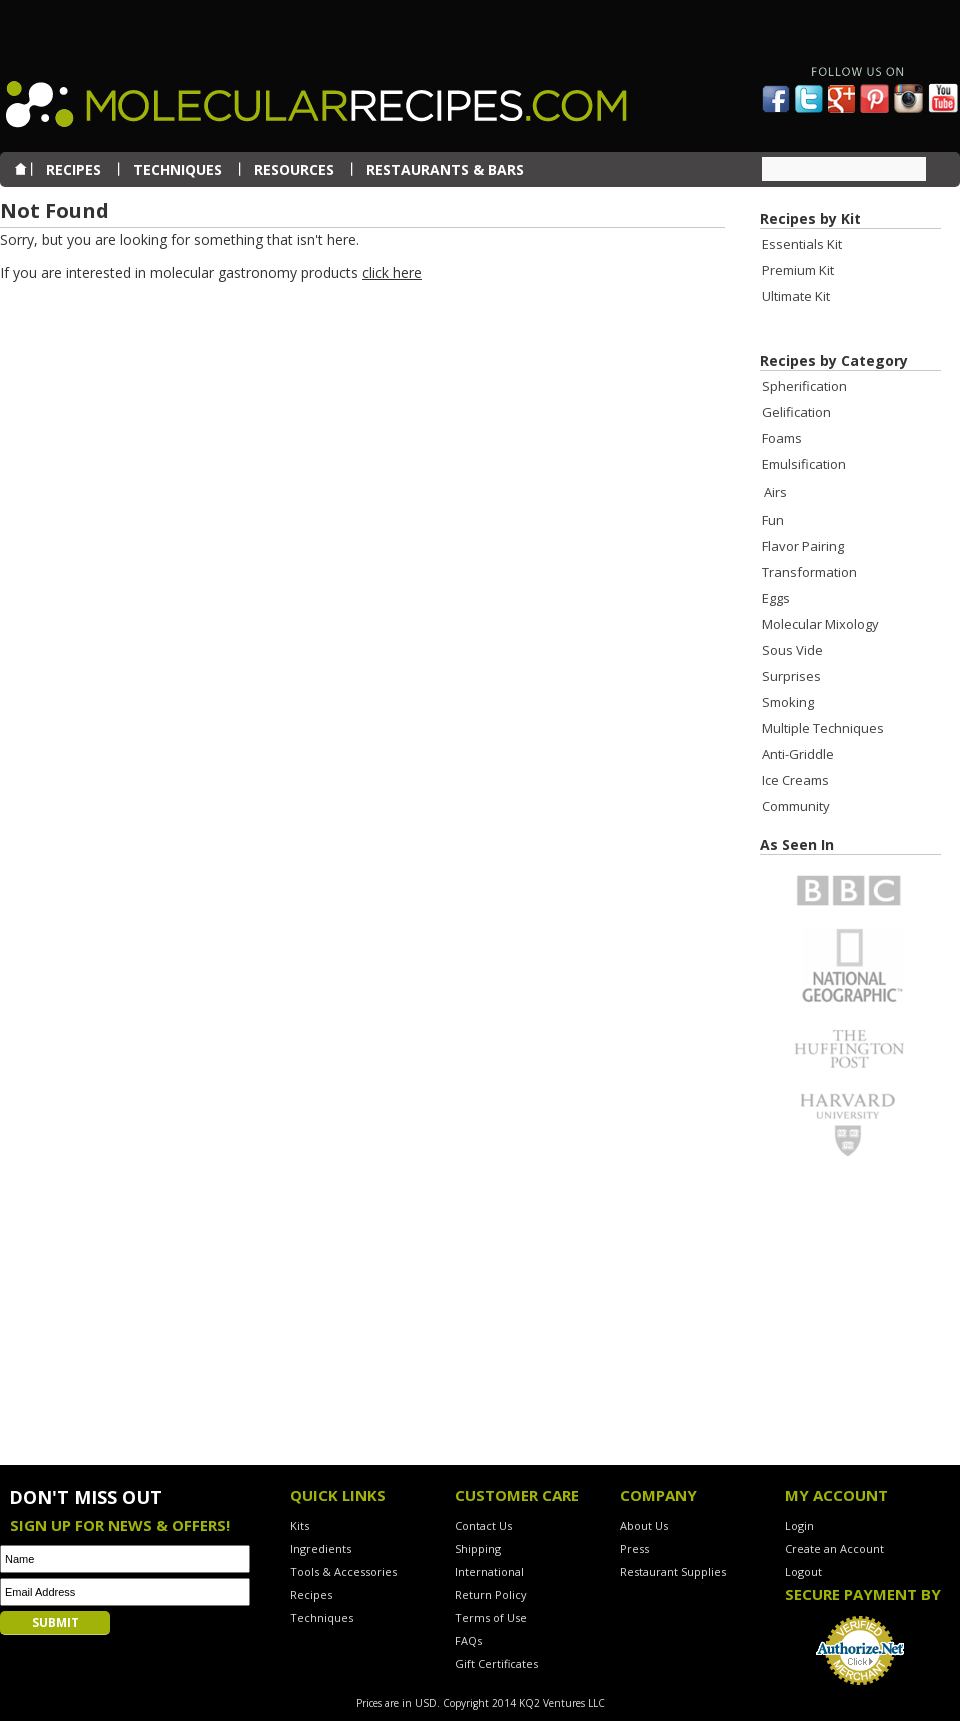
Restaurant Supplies (673, 1571)
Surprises (791, 676)
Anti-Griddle (798, 754)
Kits (299, 1525)
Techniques (321, 1617)
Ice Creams (795, 780)
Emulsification (804, 464)
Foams (782, 438)
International (489, 1571)
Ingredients (320, 1548)
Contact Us (483, 1525)
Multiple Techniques (823, 728)
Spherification (804, 386)
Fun (773, 520)
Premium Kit (798, 270)
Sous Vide (792, 650)
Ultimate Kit (796, 296)
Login (799, 1525)
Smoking (788, 702)
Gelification (796, 412)
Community (796, 806)
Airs (775, 492)
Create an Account (834, 1548)
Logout (803, 1571)
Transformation (809, 572)
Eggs (776, 598)
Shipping (478, 1548)
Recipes (311, 1594)
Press (634, 1548)
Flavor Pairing (803, 546)
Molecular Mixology (820, 624)
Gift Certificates (496, 1663)
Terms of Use (491, 1617)
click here (392, 272)
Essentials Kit (802, 244)
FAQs (468, 1640)
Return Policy (491, 1594)
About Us (644, 1525)
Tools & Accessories (343, 1571)
